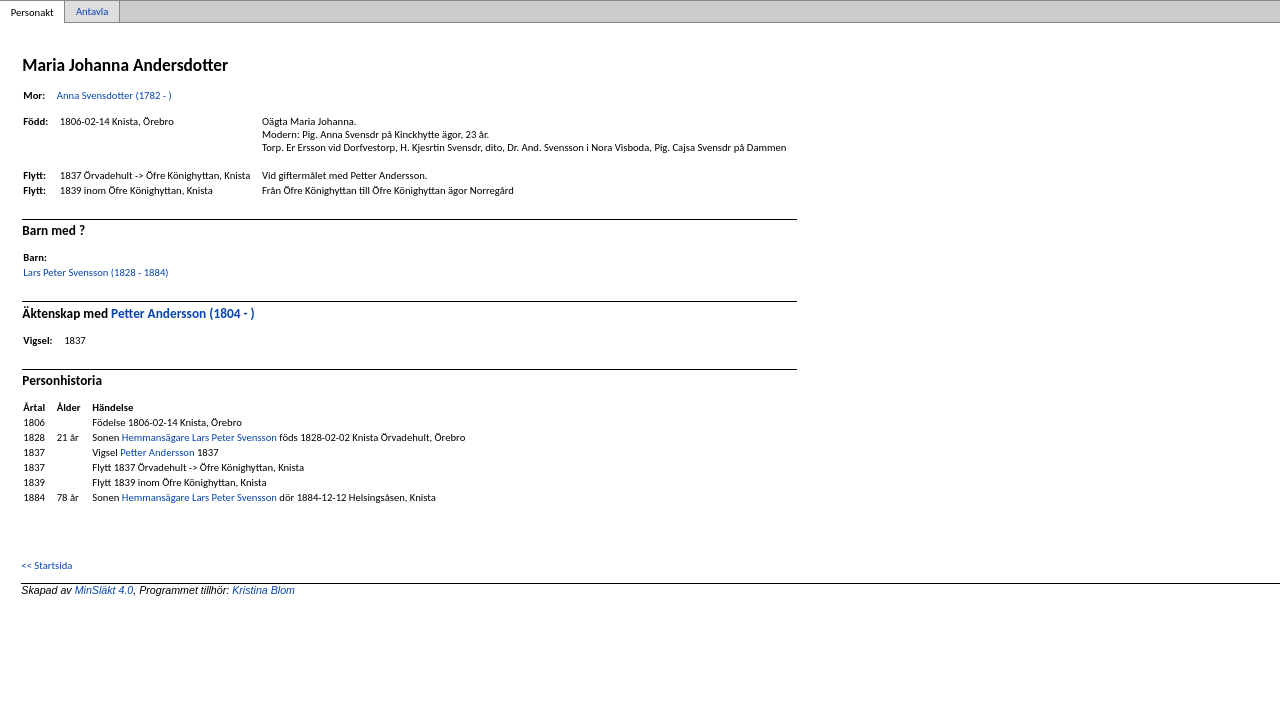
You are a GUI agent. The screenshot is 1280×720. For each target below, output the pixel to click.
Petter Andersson (157, 452)
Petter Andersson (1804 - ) (183, 313)
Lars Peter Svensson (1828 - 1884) (95, 272)
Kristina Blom (263, 590)
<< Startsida (46, 565)
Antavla (92, 11)
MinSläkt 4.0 (104, 590)
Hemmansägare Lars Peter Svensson (199, 437)
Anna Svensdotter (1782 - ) (114, 95)
